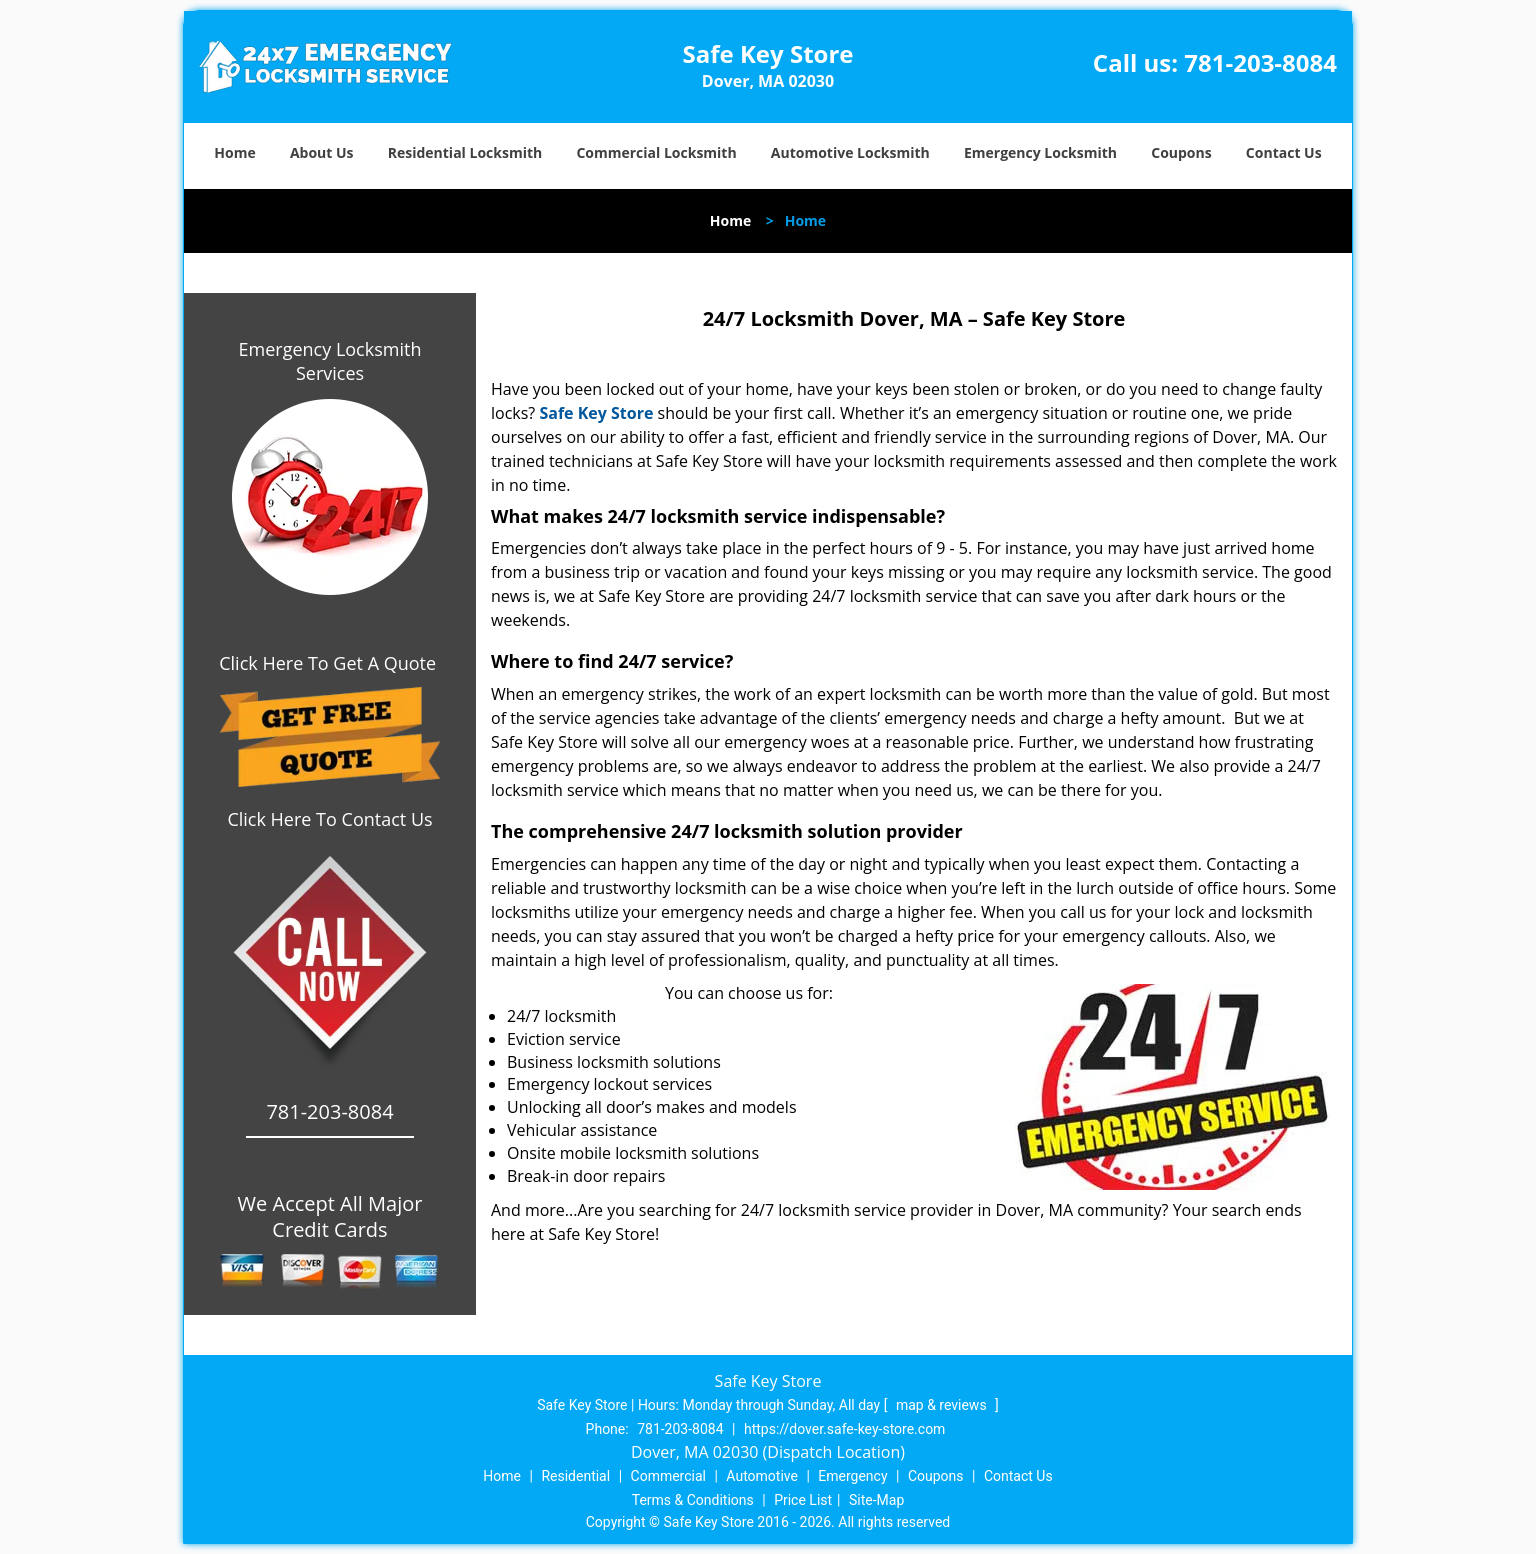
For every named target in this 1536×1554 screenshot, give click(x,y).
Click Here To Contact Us (329, 819)
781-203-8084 (1260, 62)
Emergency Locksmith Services (330, 361)
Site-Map (876, 1500)
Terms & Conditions (693, 1500)
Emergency (852, 1476)
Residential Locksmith (465, 152)
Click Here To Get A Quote (330, 663)
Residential (575, 1476)
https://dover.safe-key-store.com (844, 1429)
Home (234, 152)
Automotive (762, 1476)
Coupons (1181, 152)
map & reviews (943, 1405)
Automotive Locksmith (850, 152)
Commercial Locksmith (656, 152)
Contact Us (1284, 152)
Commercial (668, 1476)
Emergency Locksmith (1040, 152)
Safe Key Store (596, 413)
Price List (803, 1500)
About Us (322, 152)
